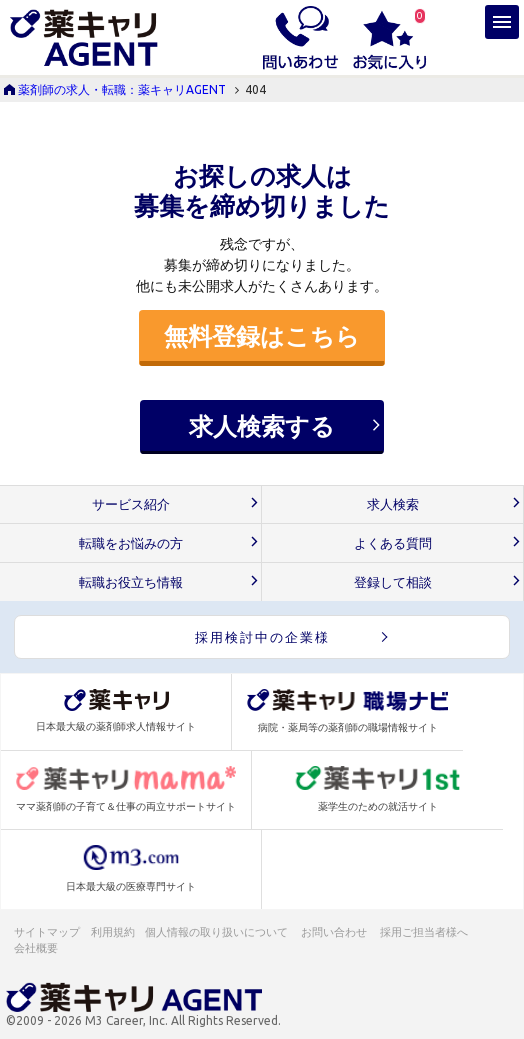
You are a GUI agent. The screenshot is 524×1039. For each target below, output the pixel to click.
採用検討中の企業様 (262, 637)
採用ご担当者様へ (425, 932)
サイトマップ (47, 932)
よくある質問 (393, 543)
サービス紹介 (131, 504)
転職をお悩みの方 (131, 543)
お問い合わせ (335, 932)
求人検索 (393, 504)
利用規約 (113, 932)
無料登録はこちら (262, 336)
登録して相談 (393, 582)
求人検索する (262, 426)
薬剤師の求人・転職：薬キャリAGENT (122, 89)
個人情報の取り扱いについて (217, 932)
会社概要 (37, 948)
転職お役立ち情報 (131, 582)
